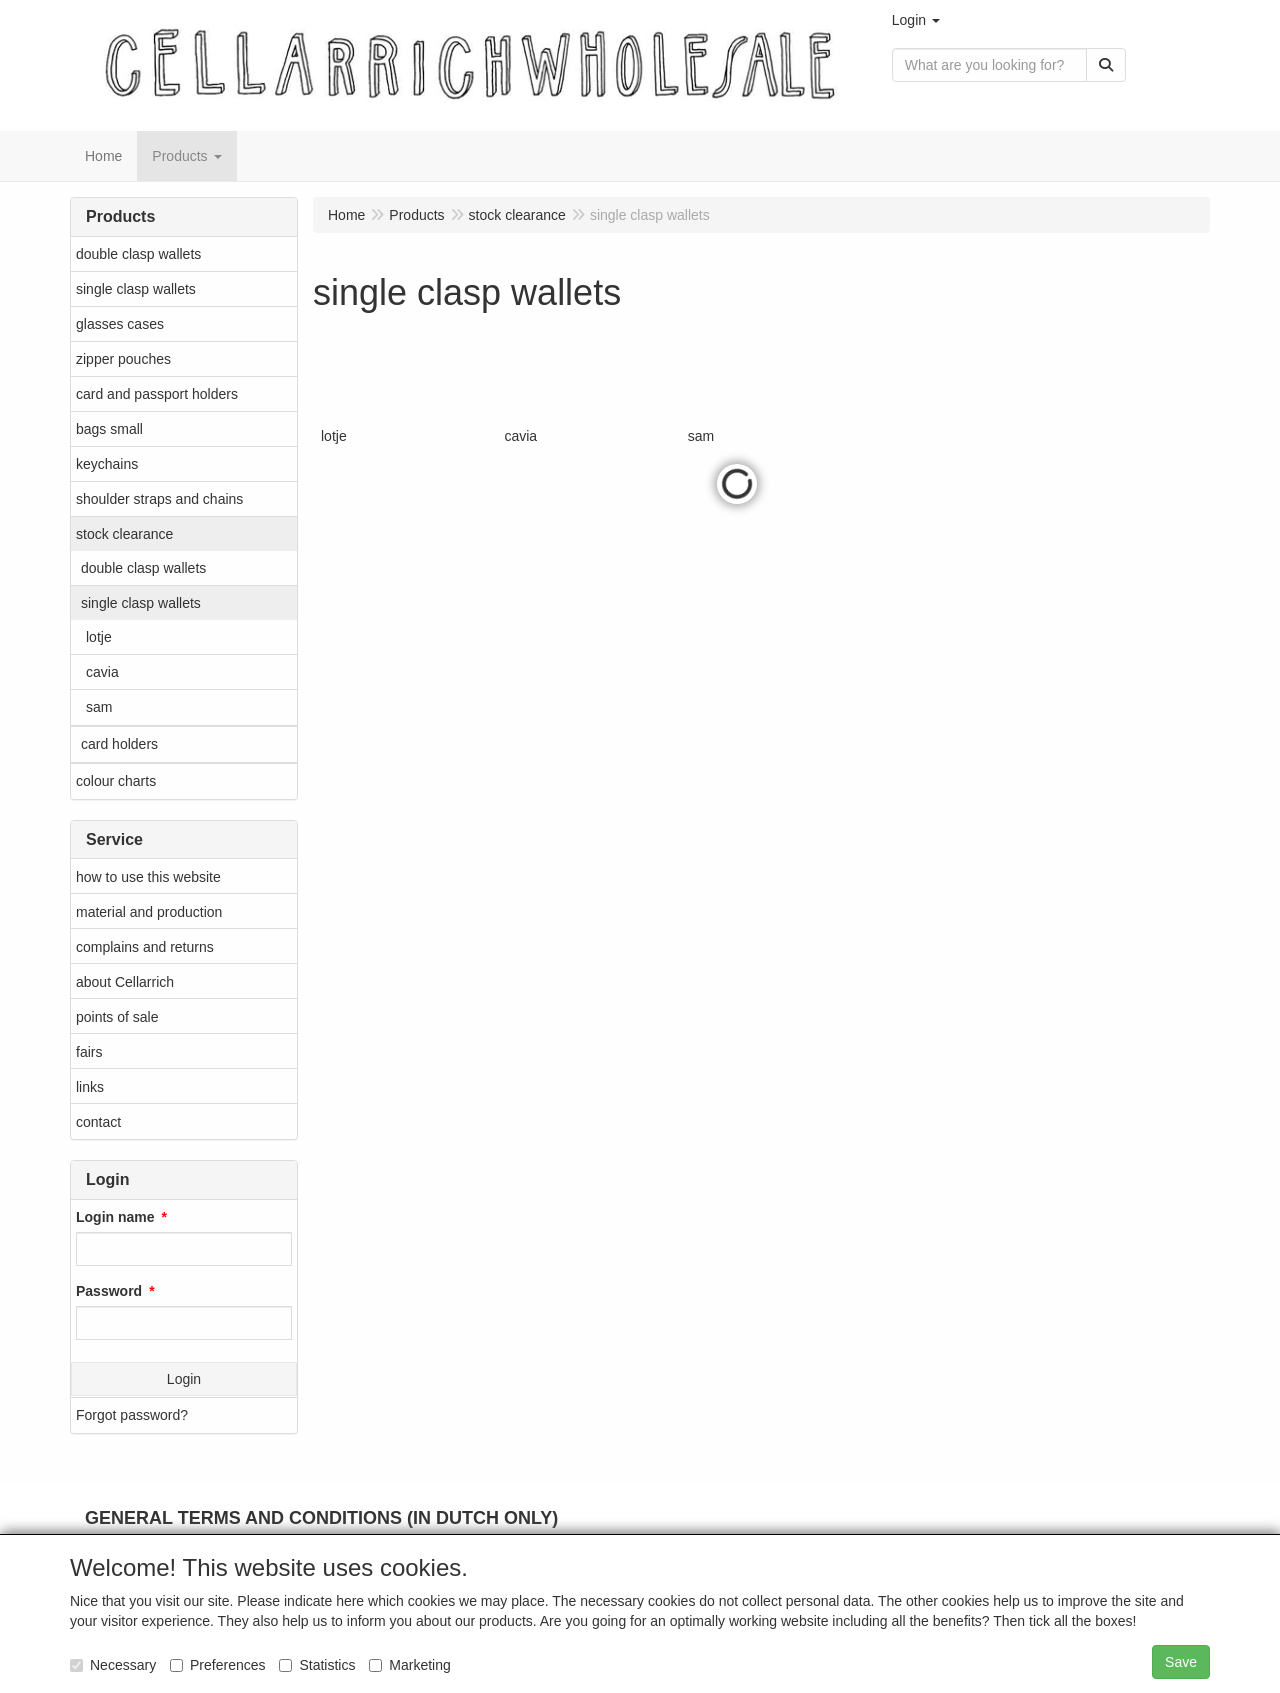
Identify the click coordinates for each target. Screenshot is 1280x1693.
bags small (109, 429)
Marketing (409, 1665)
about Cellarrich (125, 982)
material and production (149, 912)
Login (184, 1379)
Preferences (217, 1665)
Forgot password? (132, 1415)
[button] (916, 20)
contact (98, 1122)
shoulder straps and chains (159, 499)
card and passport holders (157, 394)
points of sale (117, 1017)
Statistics (317, 1665)
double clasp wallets (138, 254)
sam (99, 707)
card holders (119, 744)
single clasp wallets (136, 289)
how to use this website (148, 877)
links (90, 1087)
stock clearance (124, 534)
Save (1181, 1662)
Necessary (113, 1665)
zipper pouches (123, 359)
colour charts (116, 781)
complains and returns (145, 947)
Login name (115, 1217)
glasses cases (120, 324)
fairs (89, 1052)
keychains (107, 464)
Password (109, 1291)
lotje (99, 637)
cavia (102, 672)
